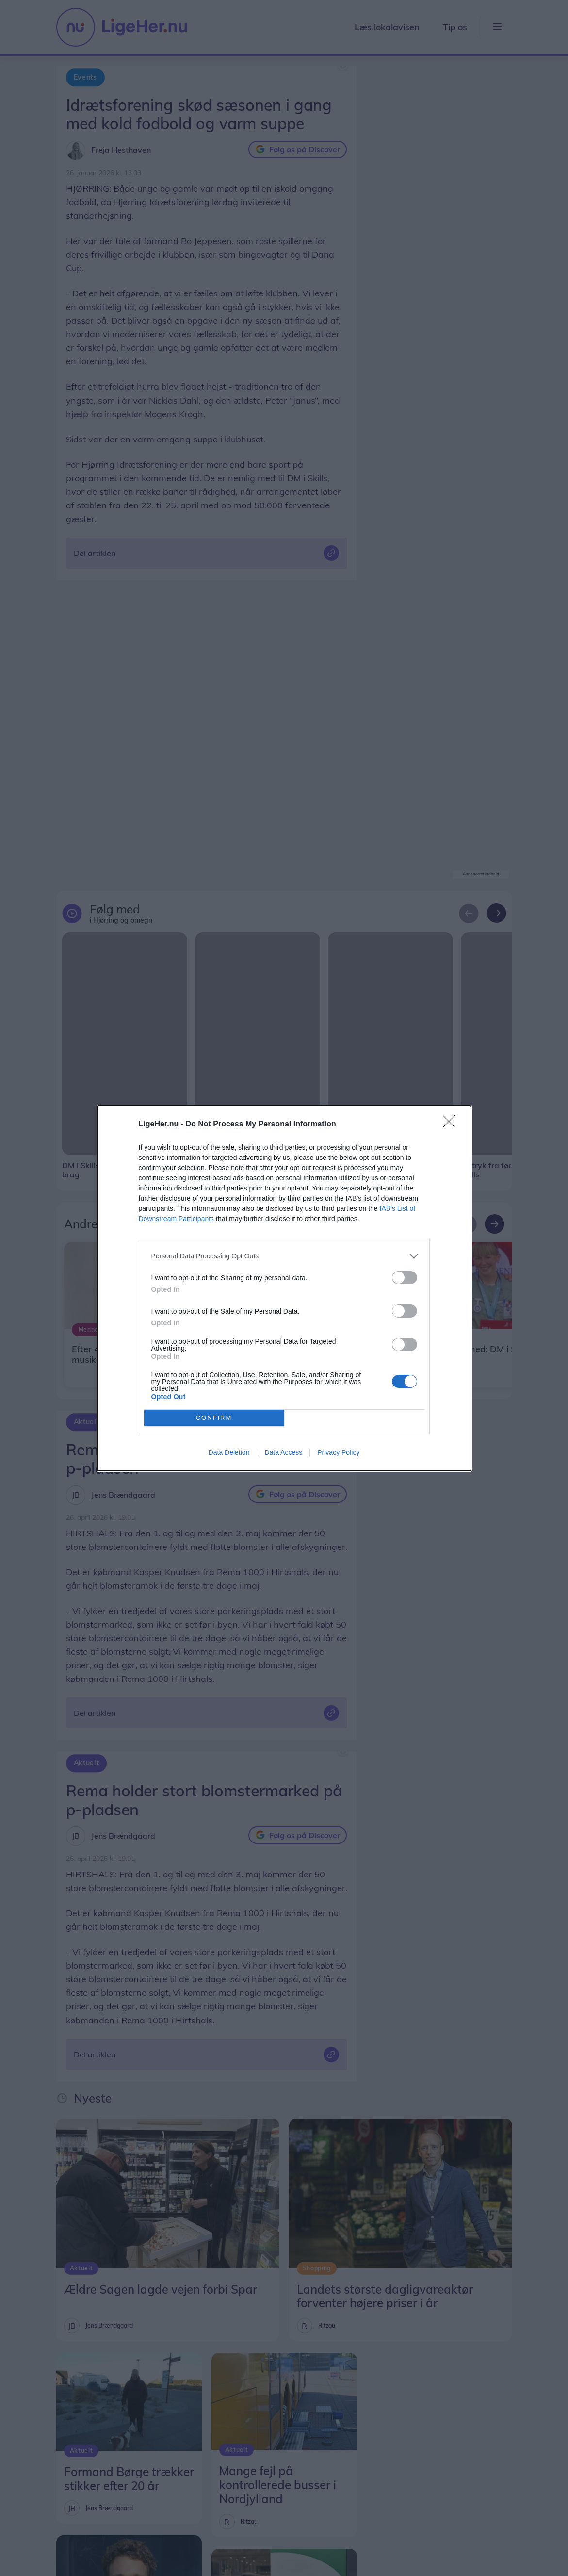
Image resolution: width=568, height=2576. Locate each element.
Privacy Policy (338, 1452)
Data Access (283, 1452)
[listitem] (284, 1256)
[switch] (404, 1277)
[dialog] (284, 1288)
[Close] (452, 1124)
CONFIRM (214, 1417)
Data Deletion (229, 1452)
